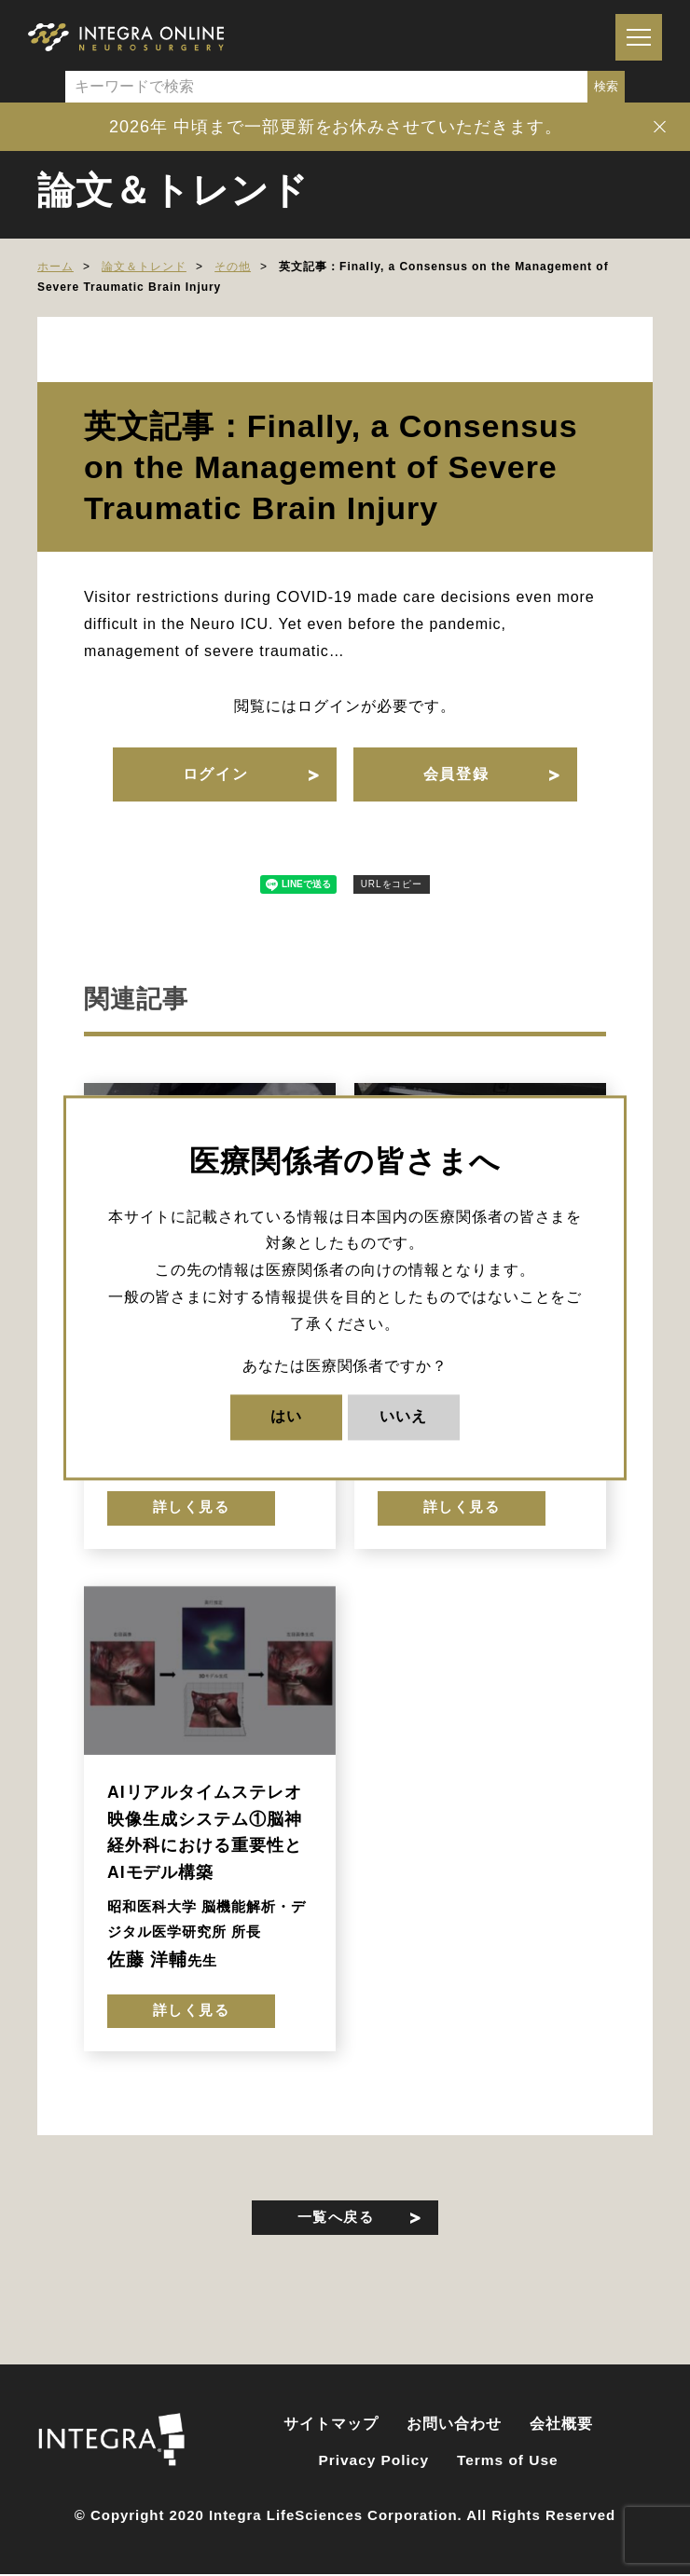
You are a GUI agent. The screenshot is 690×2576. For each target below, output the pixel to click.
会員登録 (457, 776)
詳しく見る (191, 1512)
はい (286, 1417)
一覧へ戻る (336, 2225)
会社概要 (561, 2433)
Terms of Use (508, 2468)
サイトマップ (331, 2433)
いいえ (403, 1417)
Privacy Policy (373, 2468)
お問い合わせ (454, 2433)
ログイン (214, 776)
